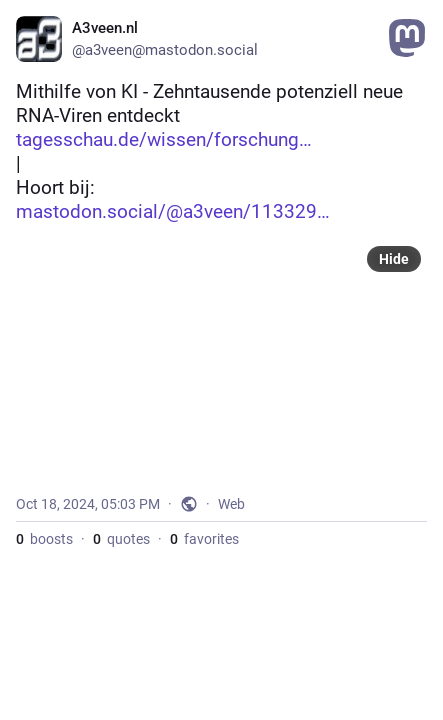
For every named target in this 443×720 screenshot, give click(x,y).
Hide (394, 259)
